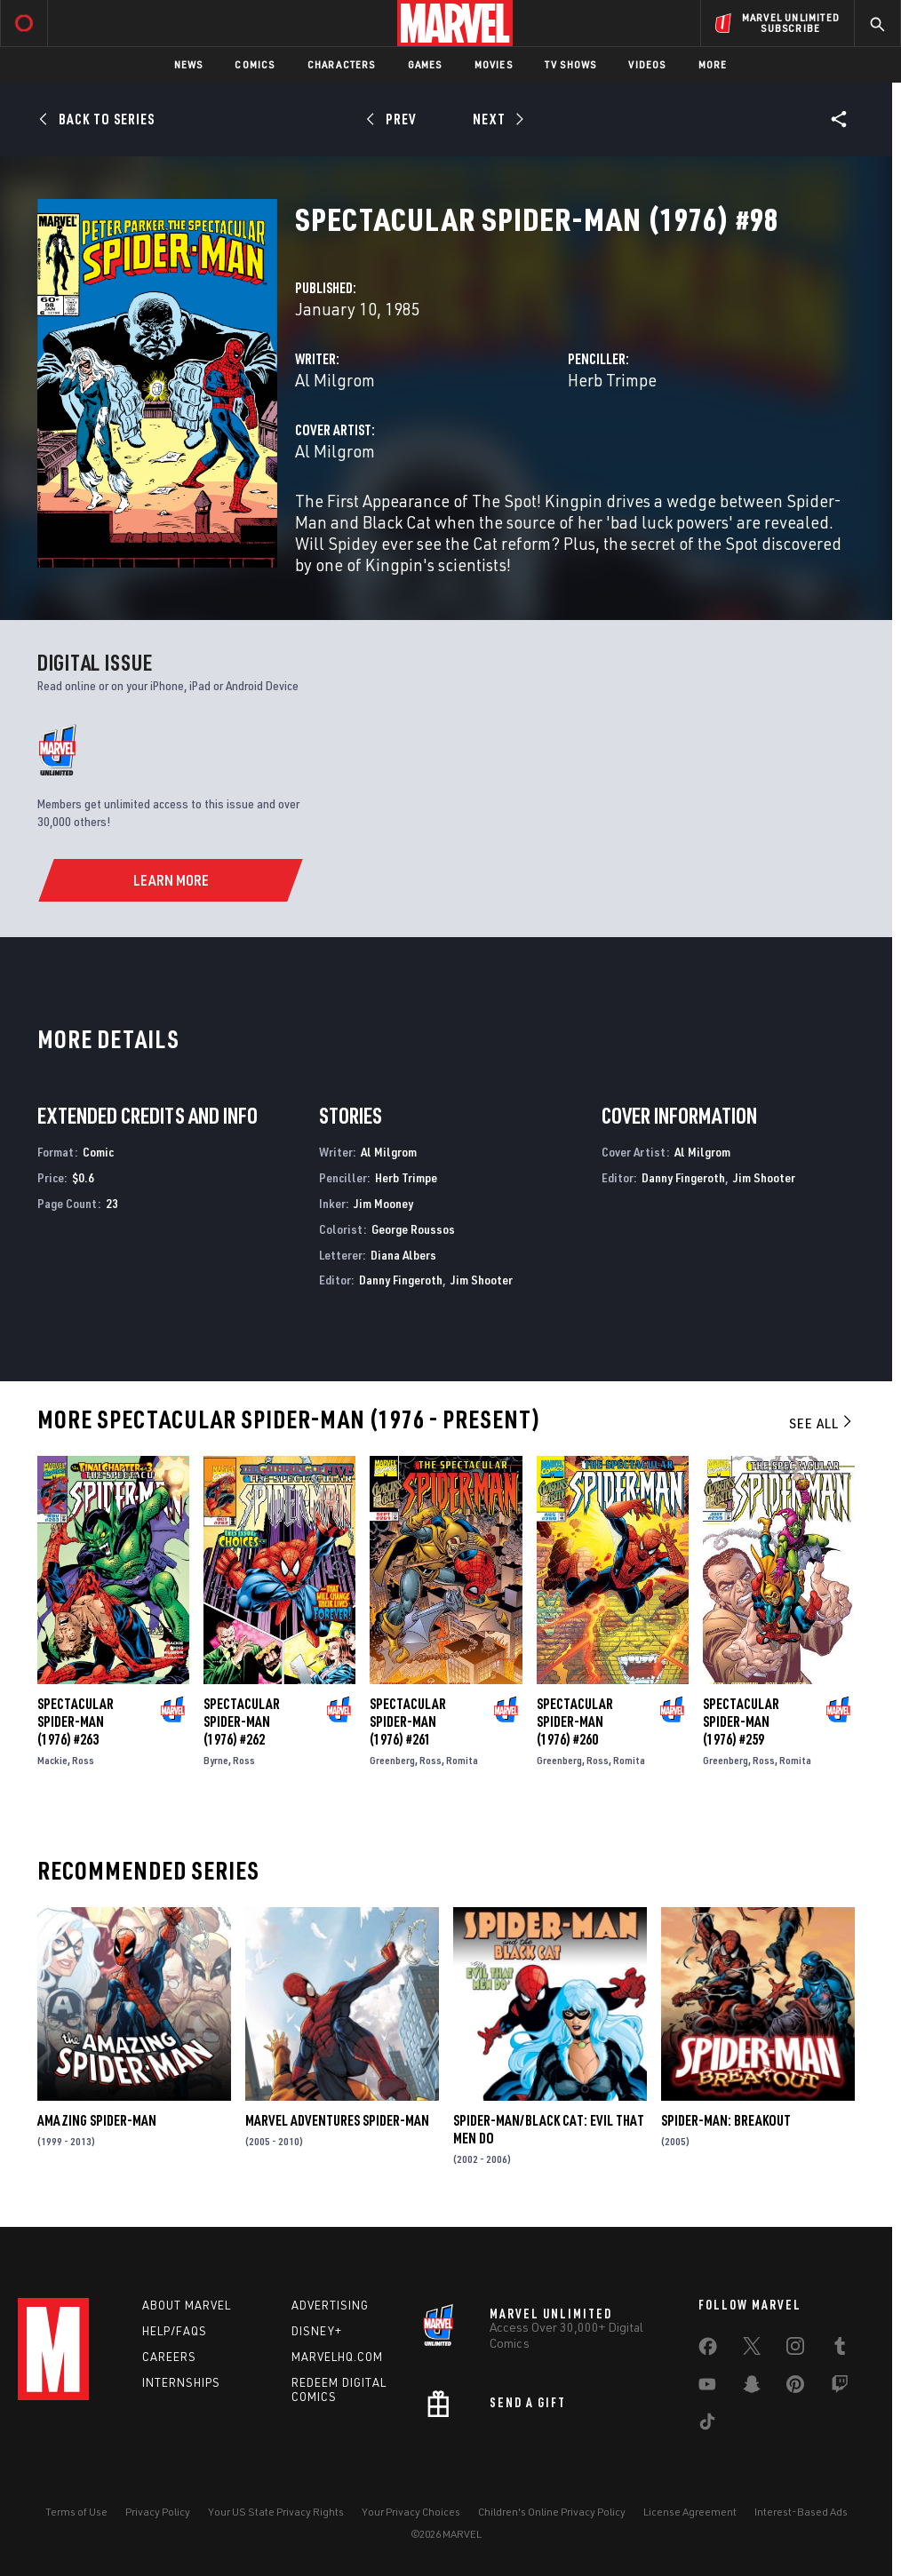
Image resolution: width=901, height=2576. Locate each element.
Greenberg (392, 1760)
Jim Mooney (383, 1203)
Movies (493, 64)
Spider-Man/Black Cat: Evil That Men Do (548, 2129)
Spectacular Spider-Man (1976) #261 (408, 1721)
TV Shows (571, 64)
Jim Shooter (481, 1279)
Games (425, 64)
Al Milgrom (335, 380)
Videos (647, 64)
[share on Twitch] (840, 2388)
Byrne (215, 1760)
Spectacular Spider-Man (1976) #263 (75, 1721)
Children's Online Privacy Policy (552, 2511)
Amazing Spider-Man (96, 2120)
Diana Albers (403, 1254)
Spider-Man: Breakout (726, 2120)
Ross (83, 1760)
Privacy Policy (157, 2511)
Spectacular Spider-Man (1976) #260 (575, 1721)
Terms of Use (76, 2511)
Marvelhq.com (337, 2356)
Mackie (52, 1760)
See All (822, 1423)
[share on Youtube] (707, 2388)
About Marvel (186, 2305)
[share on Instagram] (795, 2349)
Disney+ (316, 2331)
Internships (181, 2382)
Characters (341, 64)
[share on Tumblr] (840, 2349)
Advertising (330, 2305)
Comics (255, 64)
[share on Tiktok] (707, 2425)
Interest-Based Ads (801, 2511)
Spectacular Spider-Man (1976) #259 (741, 1721)
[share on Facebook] (707, 2350)
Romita (462, 1760)
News (188, 64)
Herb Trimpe (612, 380)
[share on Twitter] (752, 2349)
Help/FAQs (174, 2331)
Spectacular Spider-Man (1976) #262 (241, 1721)
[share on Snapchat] (752, 2388)
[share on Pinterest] (795, 2388)
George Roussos (413, 1228)
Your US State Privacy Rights (276, 2511)
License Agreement (690, 2511)
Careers (169, 2356)
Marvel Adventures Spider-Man (337, 2120)
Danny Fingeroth (401, 1279)
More (713, 64)
